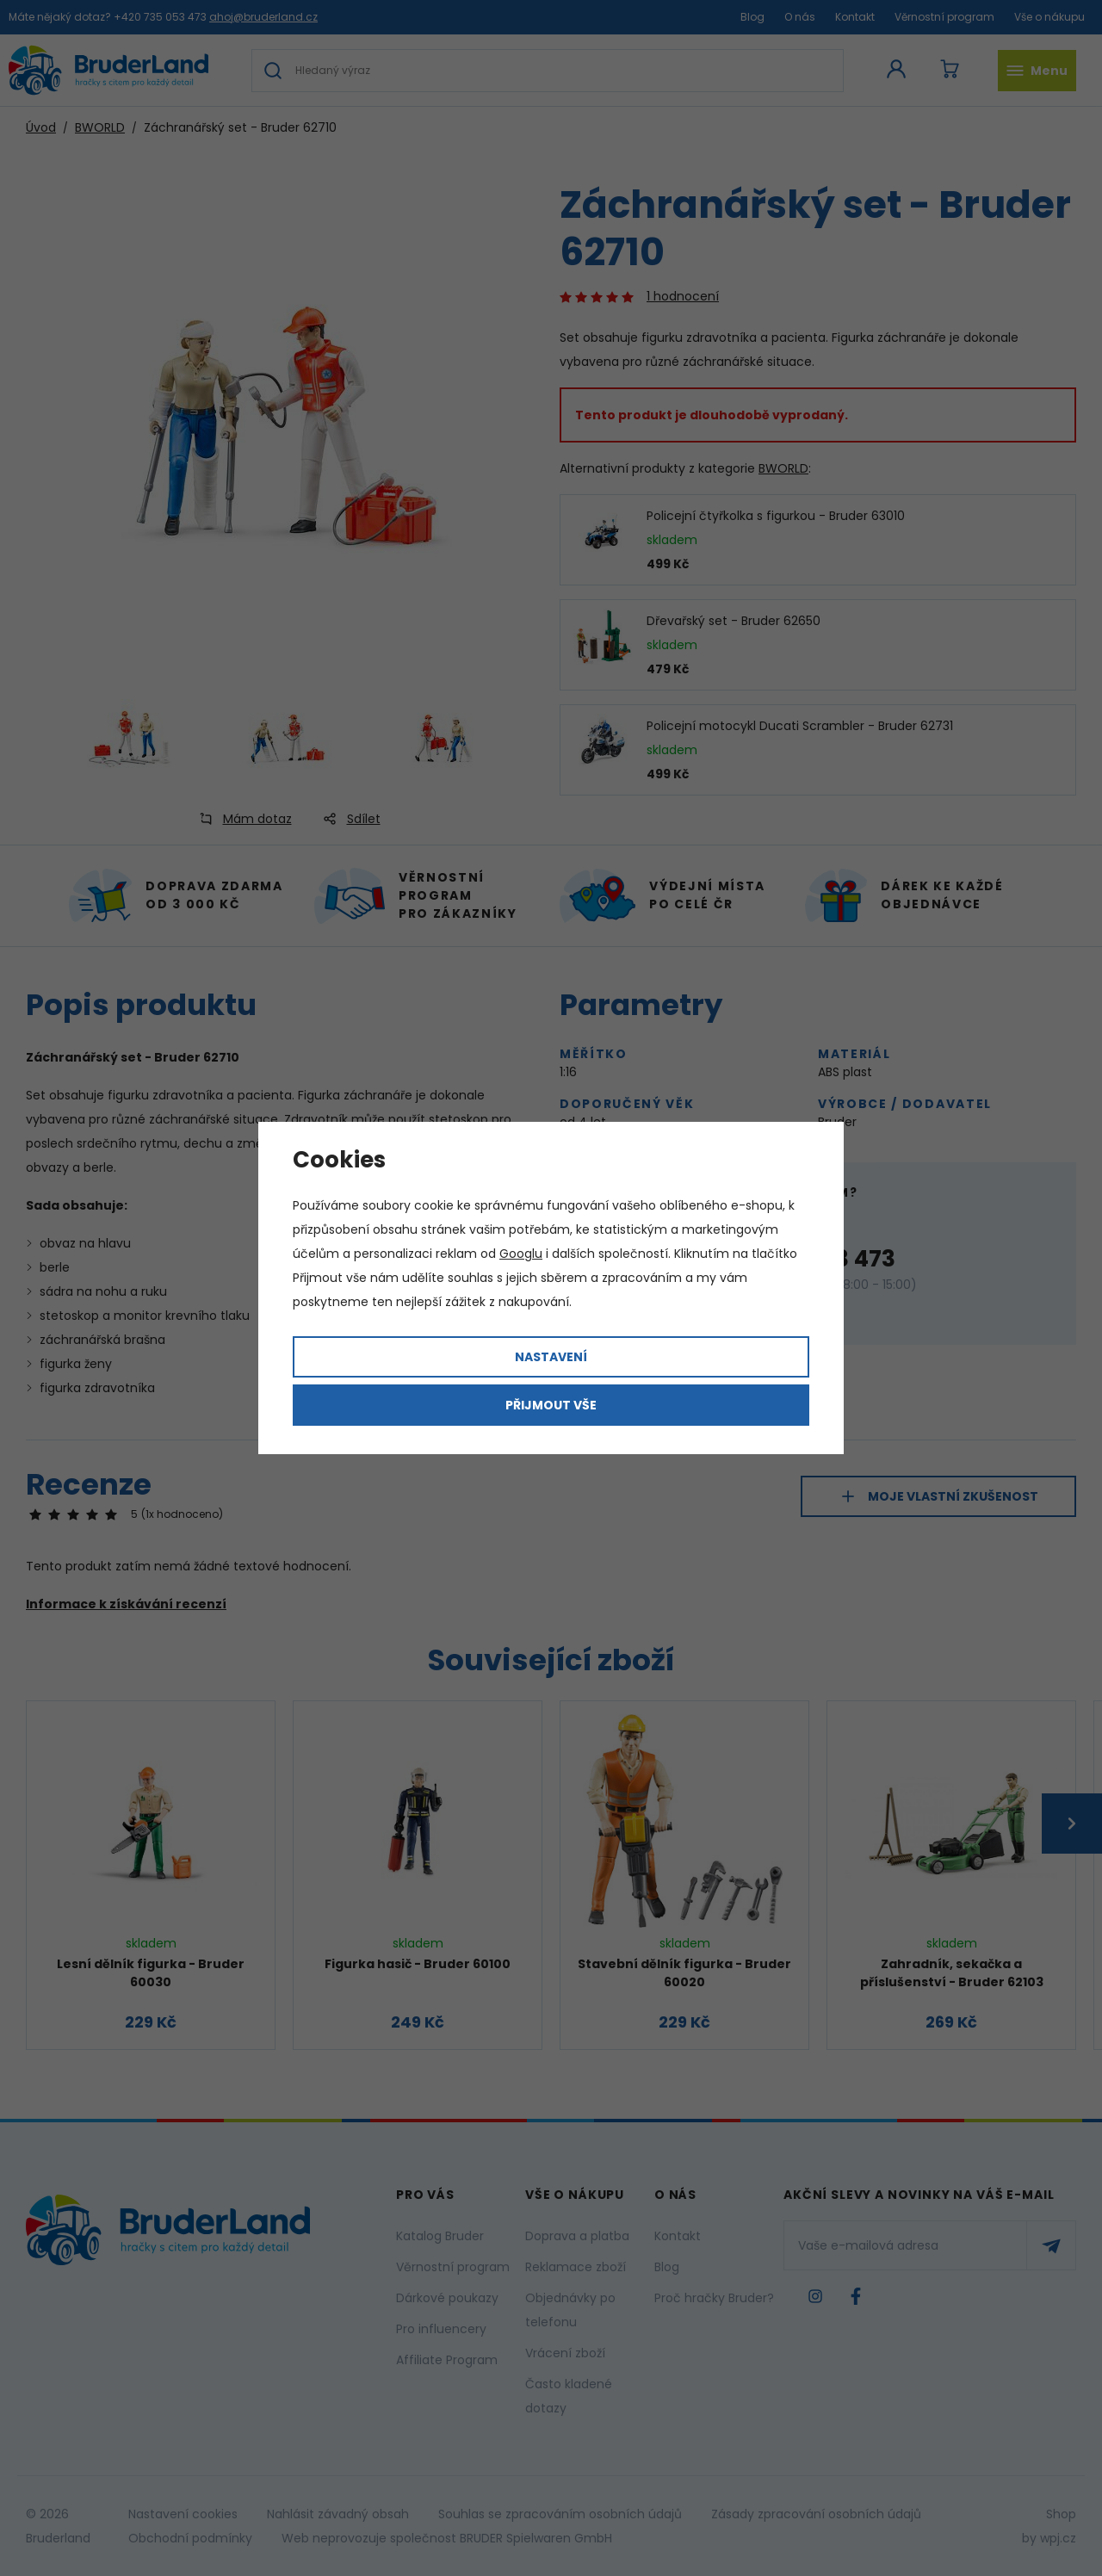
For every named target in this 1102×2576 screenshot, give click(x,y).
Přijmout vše (551, 1405)
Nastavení (551, 1356)
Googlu (520, 1253)
